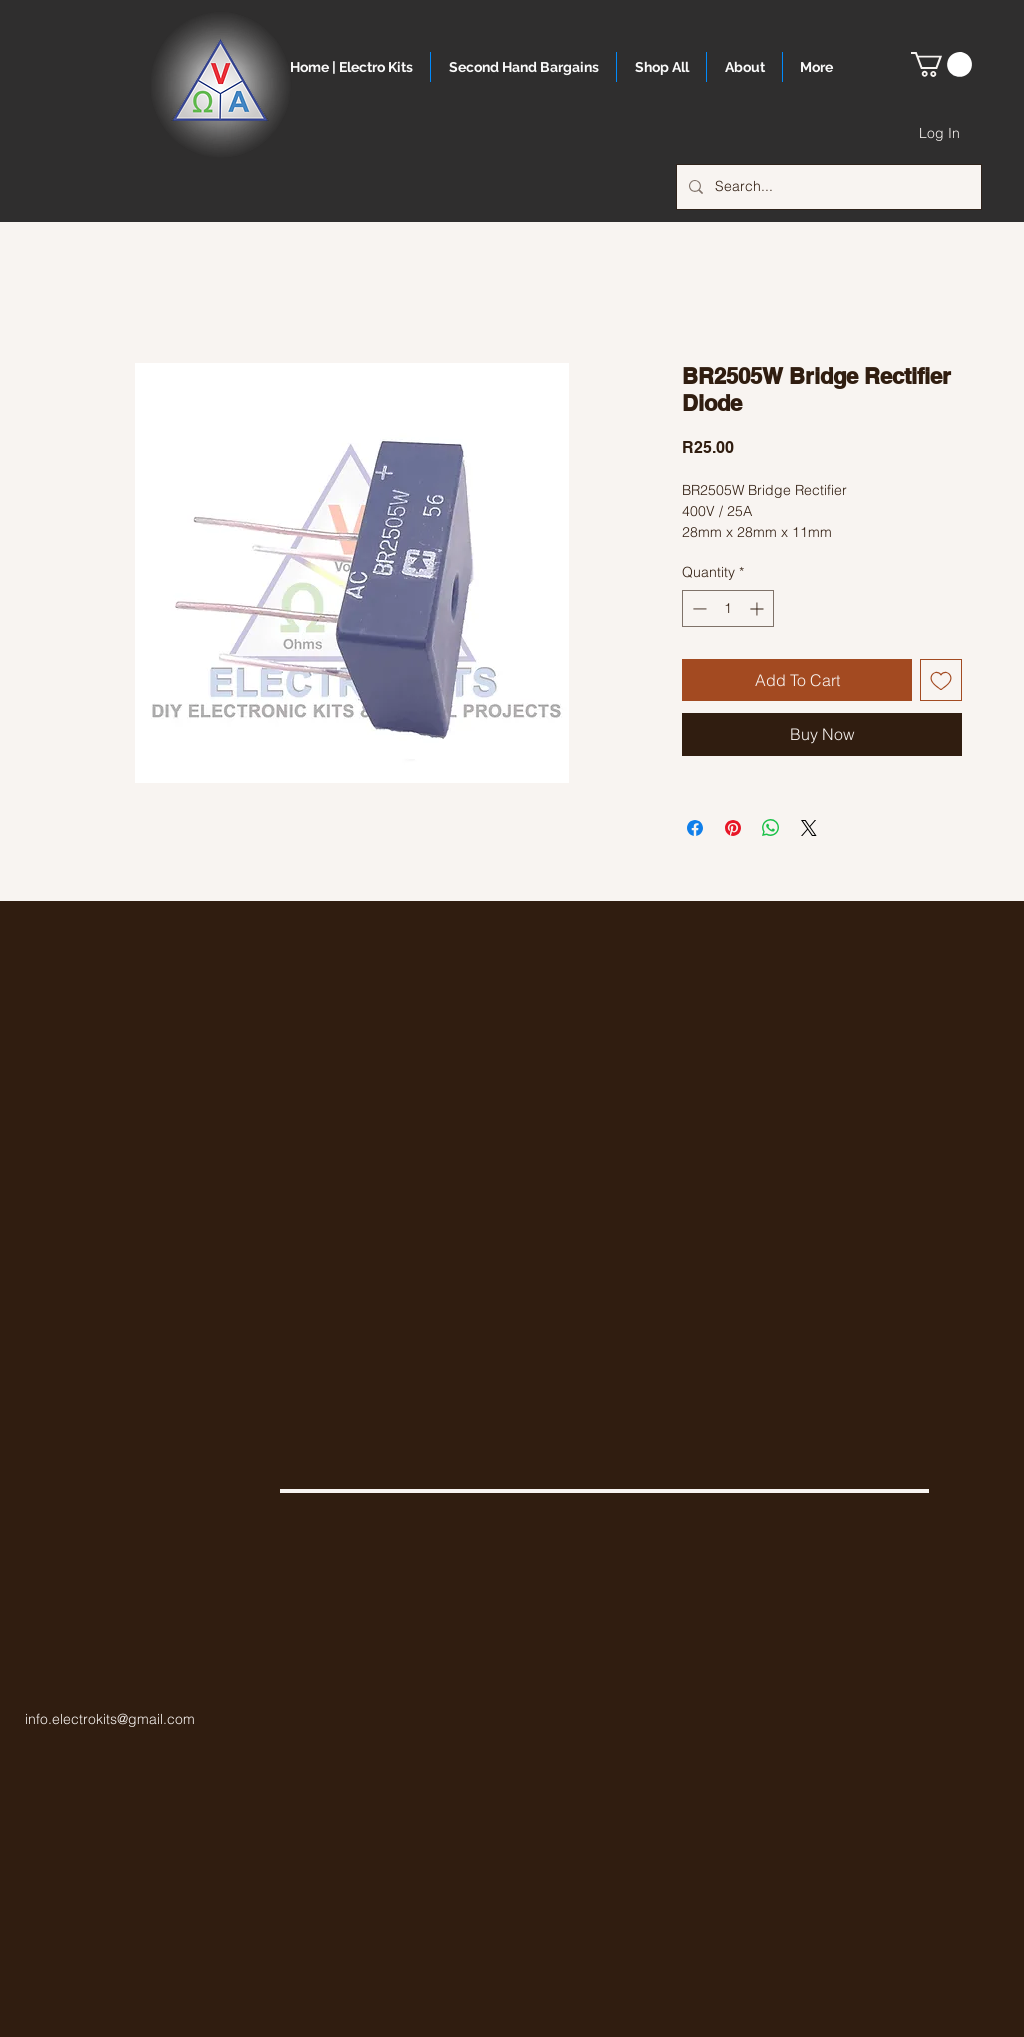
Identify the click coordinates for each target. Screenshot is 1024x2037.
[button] (941, 64)
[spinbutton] (728, 608)
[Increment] (758, 608)
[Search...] (827, 187)
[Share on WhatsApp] (771, 828)
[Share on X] (809, 828)
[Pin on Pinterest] (733, 828)
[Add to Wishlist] (941, 680)
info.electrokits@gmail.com (110, 1719)
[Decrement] (697, 608)
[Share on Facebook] (695, 828)
